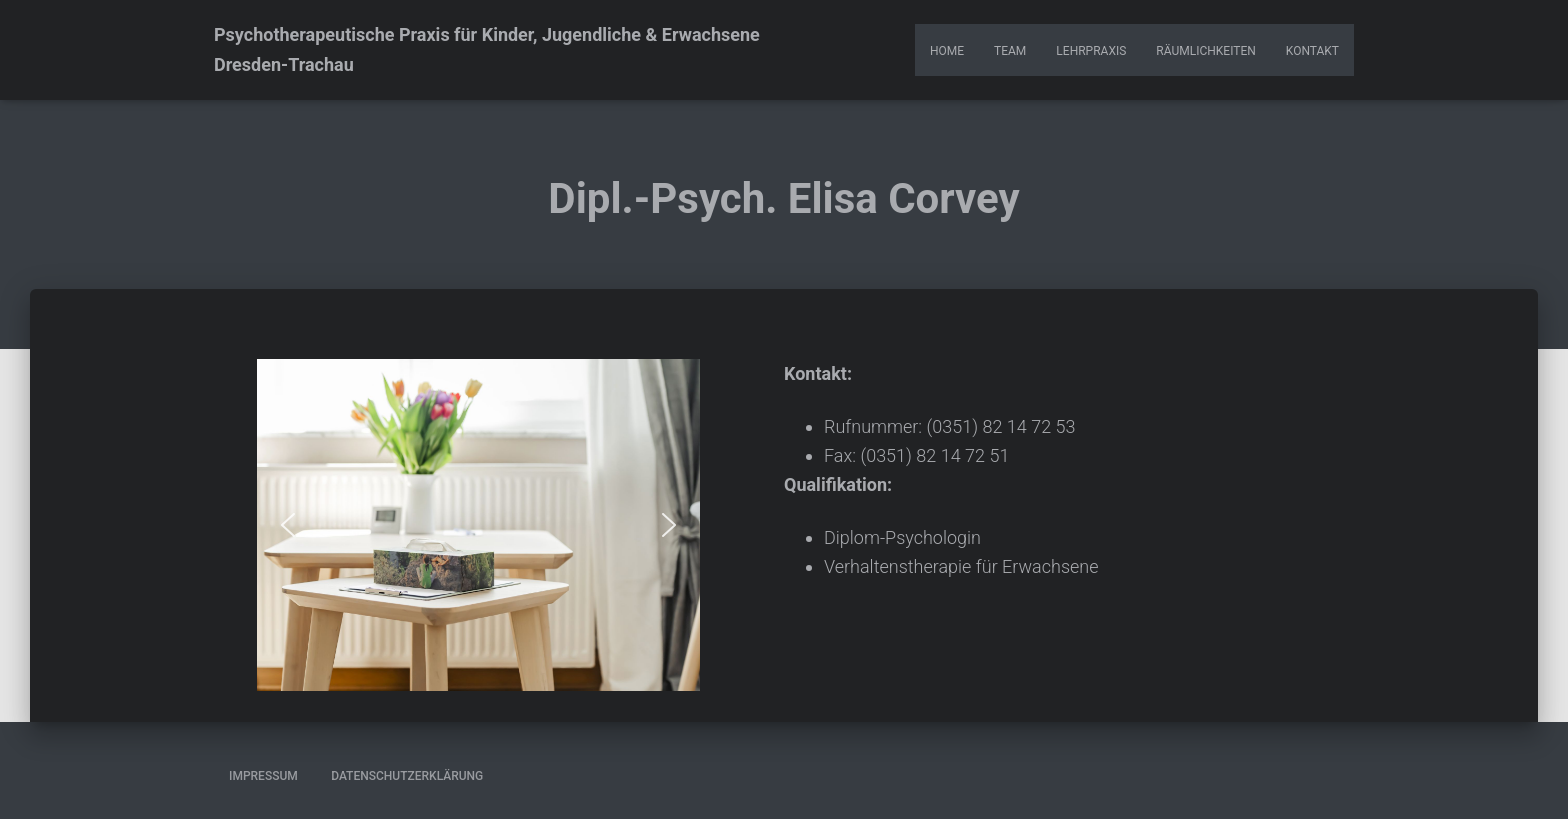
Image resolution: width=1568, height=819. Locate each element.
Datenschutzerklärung (407, 776)
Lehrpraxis (1091, 51)
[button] (288, 525)
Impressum (263, 776)
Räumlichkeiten (1205, 51)
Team (1010, 51)
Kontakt (1312, 51)
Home (947, 51)
